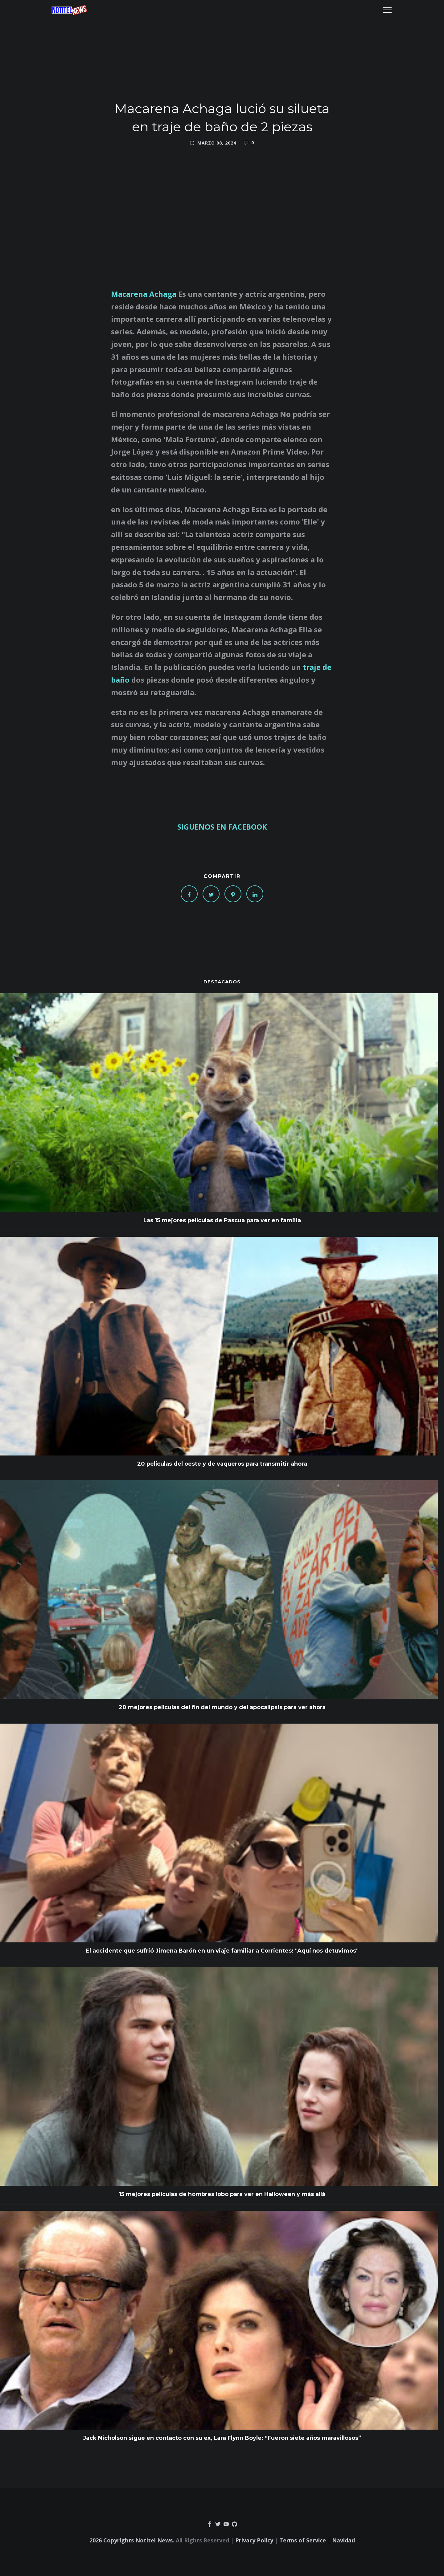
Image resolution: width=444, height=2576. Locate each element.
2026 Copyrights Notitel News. (131, 2540)
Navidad (343, 2540)
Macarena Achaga (143, 294)
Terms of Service (302, 2540)
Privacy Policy (254, 2540)
